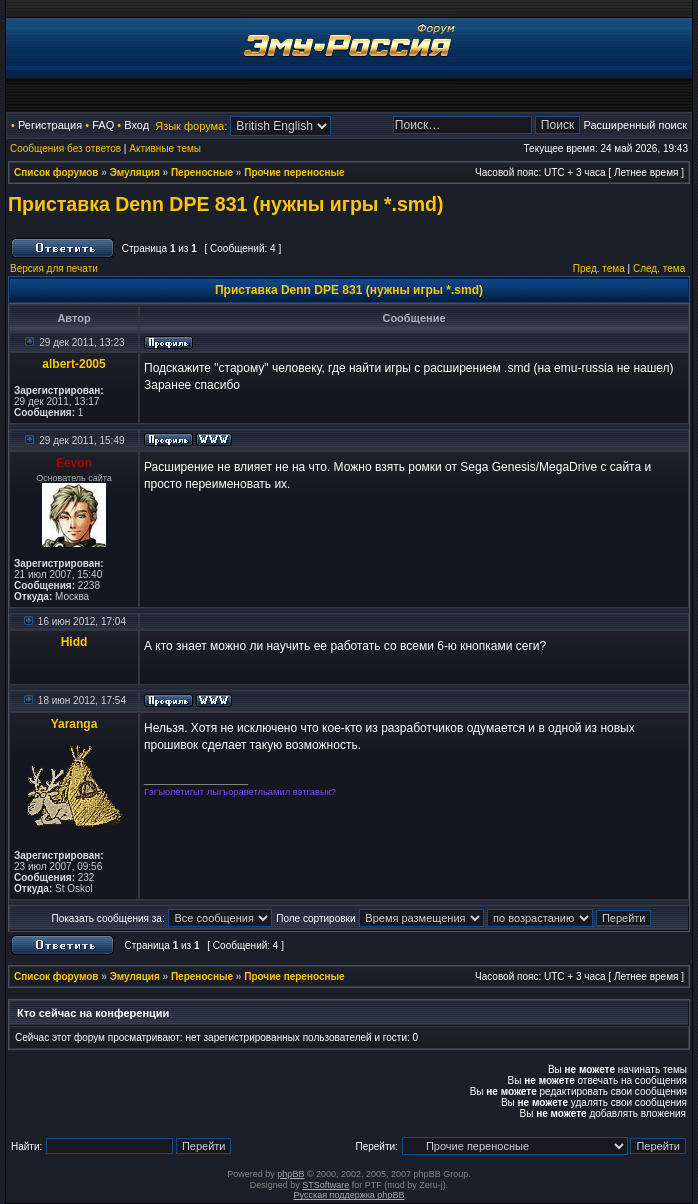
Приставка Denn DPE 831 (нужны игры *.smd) (226, 204)
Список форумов (56, 172)
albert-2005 (73, 364)
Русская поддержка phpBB (349, 1195)
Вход (136, 125)
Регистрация (50, 125)
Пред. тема (599, 268)
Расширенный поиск (635, 125)
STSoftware (325, 1185)
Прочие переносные (294, 172)
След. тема (659, 268)
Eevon (74, 463)
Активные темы (165, 148)
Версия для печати (54, 268)
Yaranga (74, 724)
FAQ (103, 125)
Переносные (202, 172)
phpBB (290, 1174)
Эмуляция (135, 172)
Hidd (74, 642)
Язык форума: (191, 126)
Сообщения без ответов (65, 148)
